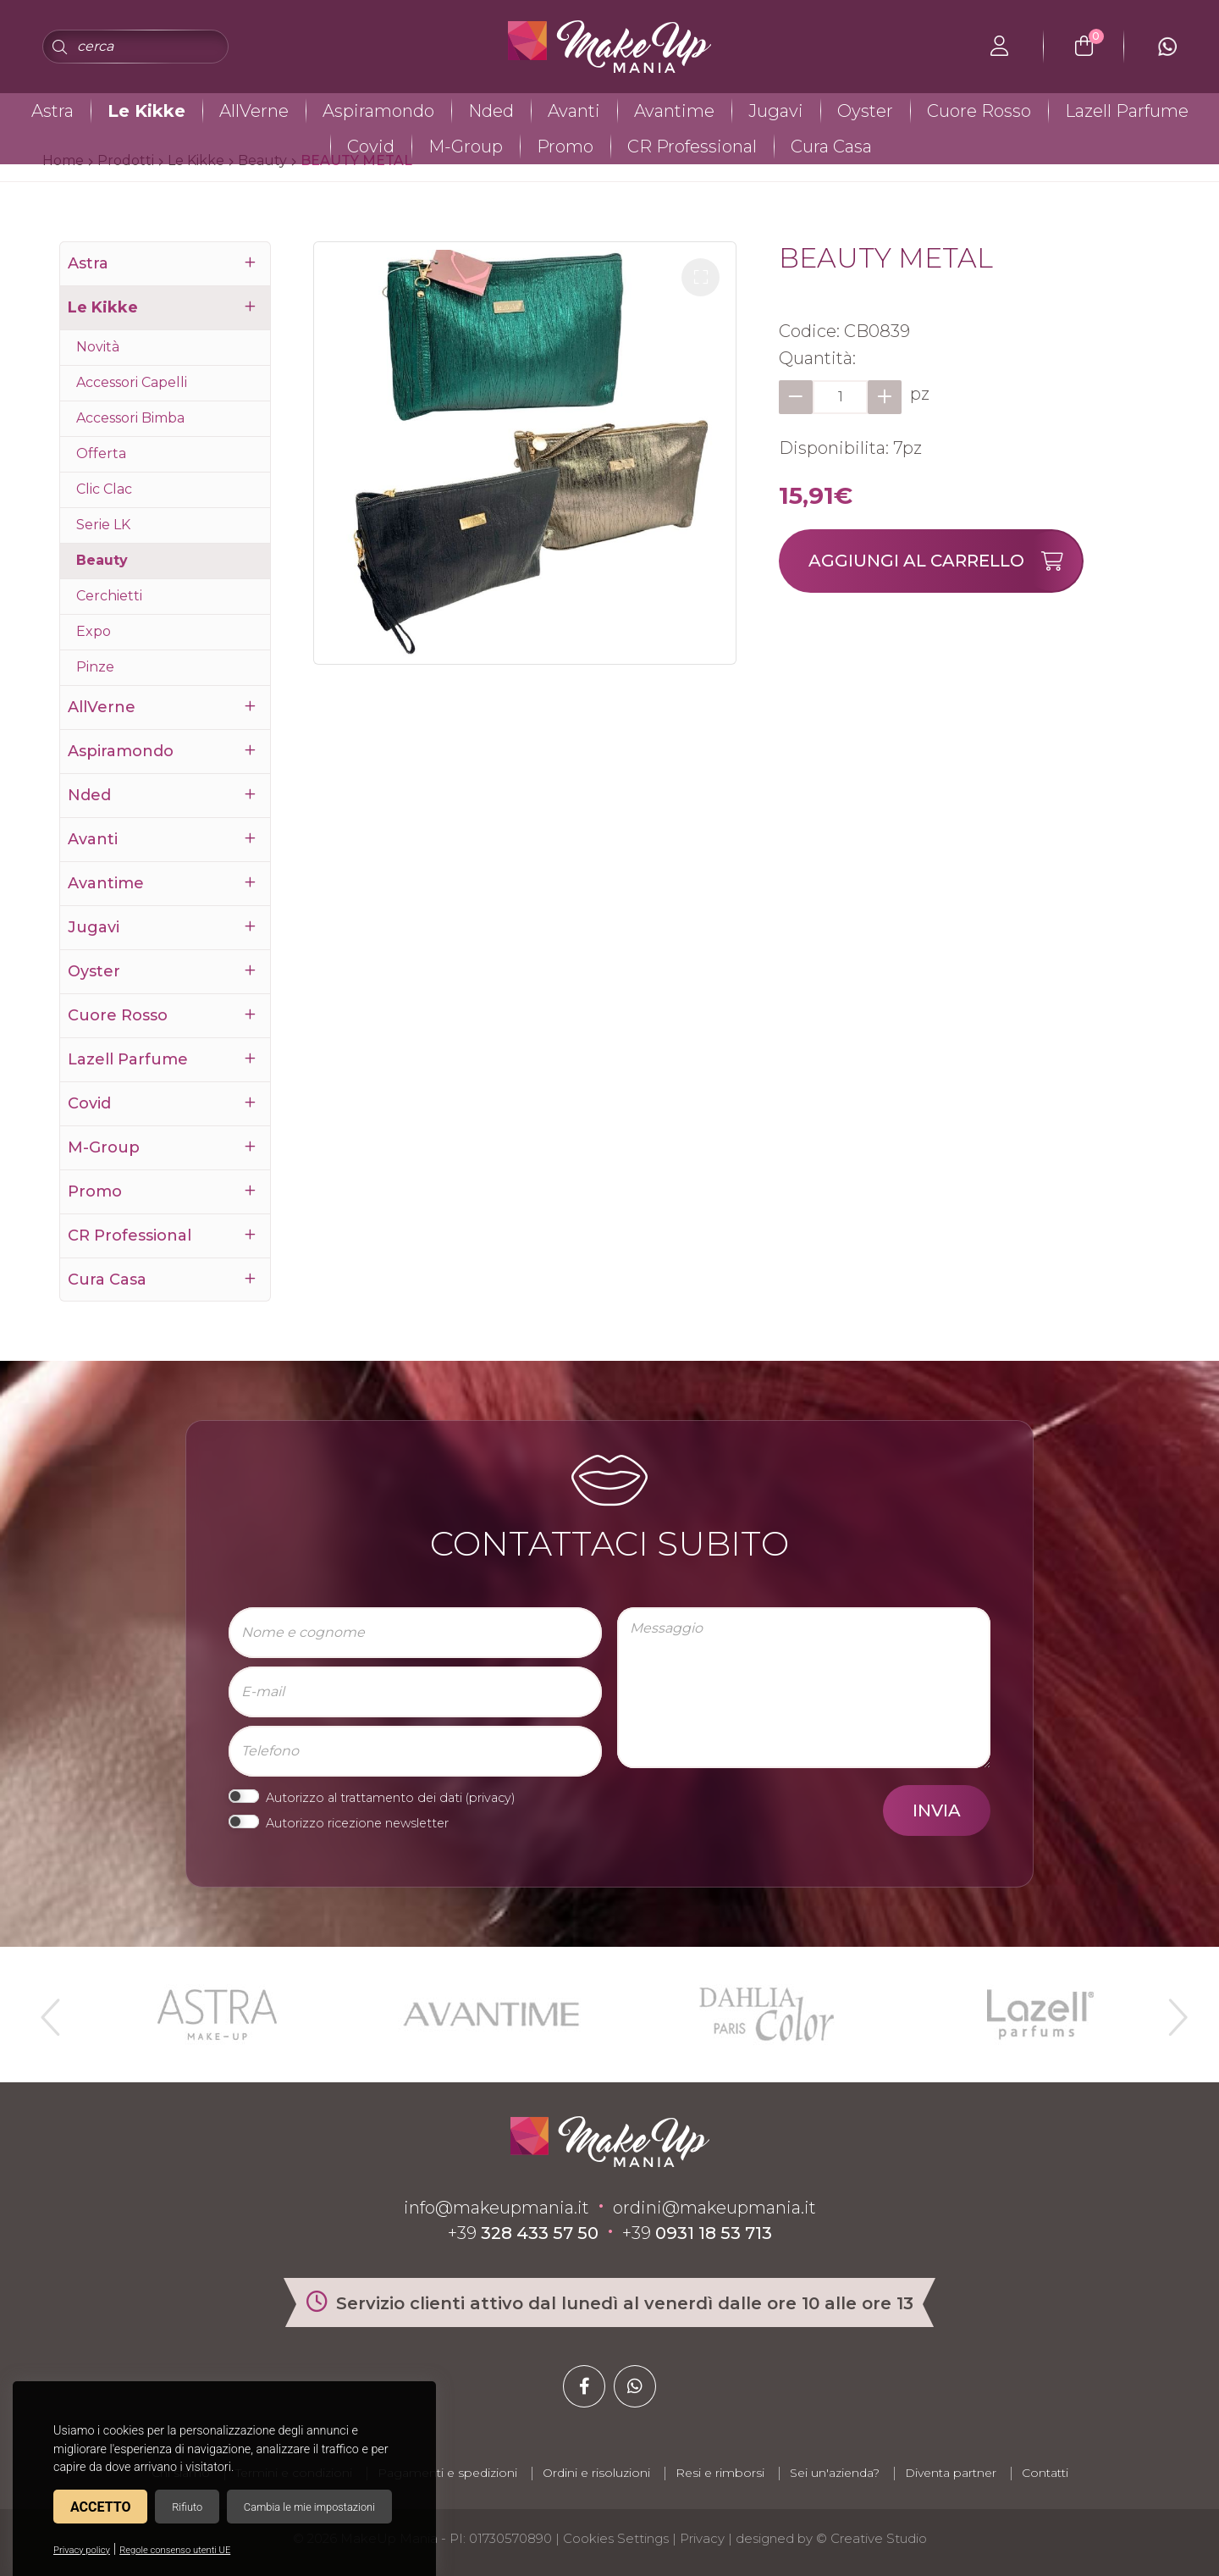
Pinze (95, 667)
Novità (97, 347)
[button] (700, 277)
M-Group (465, 146)
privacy (490, 1797)
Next (1170, 2010)
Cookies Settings (616, 2538)
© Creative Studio (871, 2538)
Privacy (702, 2538)
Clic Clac (104, 489)
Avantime (674, 111)
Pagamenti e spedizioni (447, 2472)
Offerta (101, 453)
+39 (523, 2233)
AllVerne (254, 111)
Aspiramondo (378, 111)
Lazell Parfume (1127, 111)
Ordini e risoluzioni (596, 2472)
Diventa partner (950, 2472)
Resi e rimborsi (720, 2472)
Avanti (574, 111)
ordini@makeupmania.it (714, 2207)
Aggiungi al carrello (945, 561)
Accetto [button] (100, 2507)
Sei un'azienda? (835, 2472)
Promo (565, 146)
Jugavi (775, 111)
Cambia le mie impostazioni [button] (309, 2507)
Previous (48, 2010)
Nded (491, 111)
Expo (93, 631)
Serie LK (103, 525)
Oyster (865, 111)
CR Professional (692, 146)
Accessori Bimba (130, 418)
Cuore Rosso (979, 111)
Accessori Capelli (131, 382)
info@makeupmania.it (496, 2207)
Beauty (102, 560)
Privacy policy (81, 2550)
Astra (52, 111)
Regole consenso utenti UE (174, 2550)
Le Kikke (146, 111)
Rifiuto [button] (187, 2507)
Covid (370, 146)
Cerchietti (109, 596)
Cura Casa (831, 146)
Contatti (1045, 2472)
